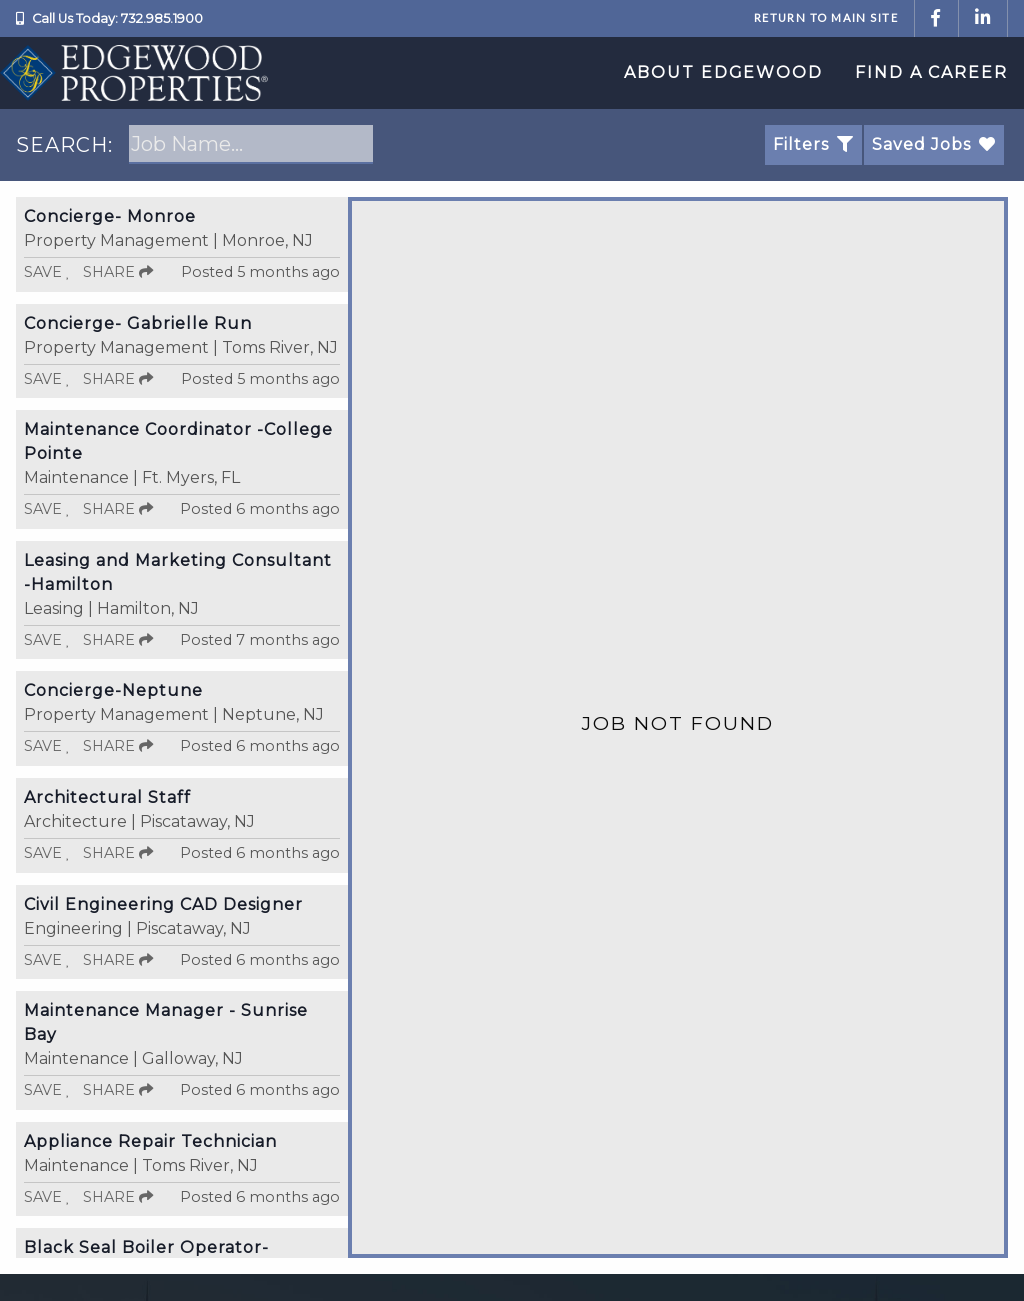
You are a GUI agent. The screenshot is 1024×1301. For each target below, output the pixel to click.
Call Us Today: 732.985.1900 (117, 18)
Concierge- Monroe (110, 216)
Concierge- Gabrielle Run (138, 323)
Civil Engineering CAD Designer (163, 904)
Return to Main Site (826, 17)
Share (118, 272)
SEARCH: (64, 145)
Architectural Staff (107, 797)
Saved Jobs (934, 144)
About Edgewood (723, 72)
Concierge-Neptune (113, 690)
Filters (813, 144)
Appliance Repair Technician (150, 1141)
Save (47, 272)
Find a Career (931, 72)
